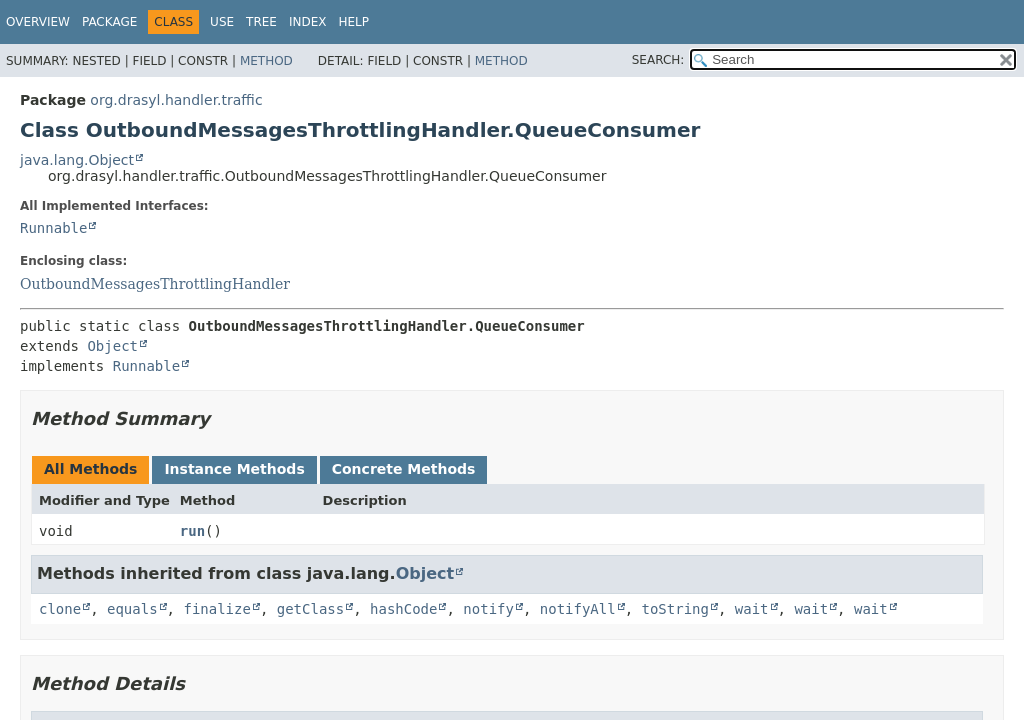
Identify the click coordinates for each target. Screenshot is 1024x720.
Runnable (53, 228)
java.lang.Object (77, 160)
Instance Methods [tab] (234, 469)
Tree (261, 22)
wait (752, 609)
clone (60, 609)
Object (112, 346)
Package (109, 22)
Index (308, 22)
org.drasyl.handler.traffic (176, 100)
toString (675, 609)
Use (222, 22)
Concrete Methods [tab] (404, 469)
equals (132, 609)
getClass (310, 609)
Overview (38, 22)
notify (488, 609)
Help (353, 22)
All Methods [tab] (90, 469)
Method (266, 61)
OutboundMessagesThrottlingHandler (155, 284)
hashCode (403, 609)
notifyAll (578, 609)
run (192, 531)
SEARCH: (658, 60)
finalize (216, 609)
